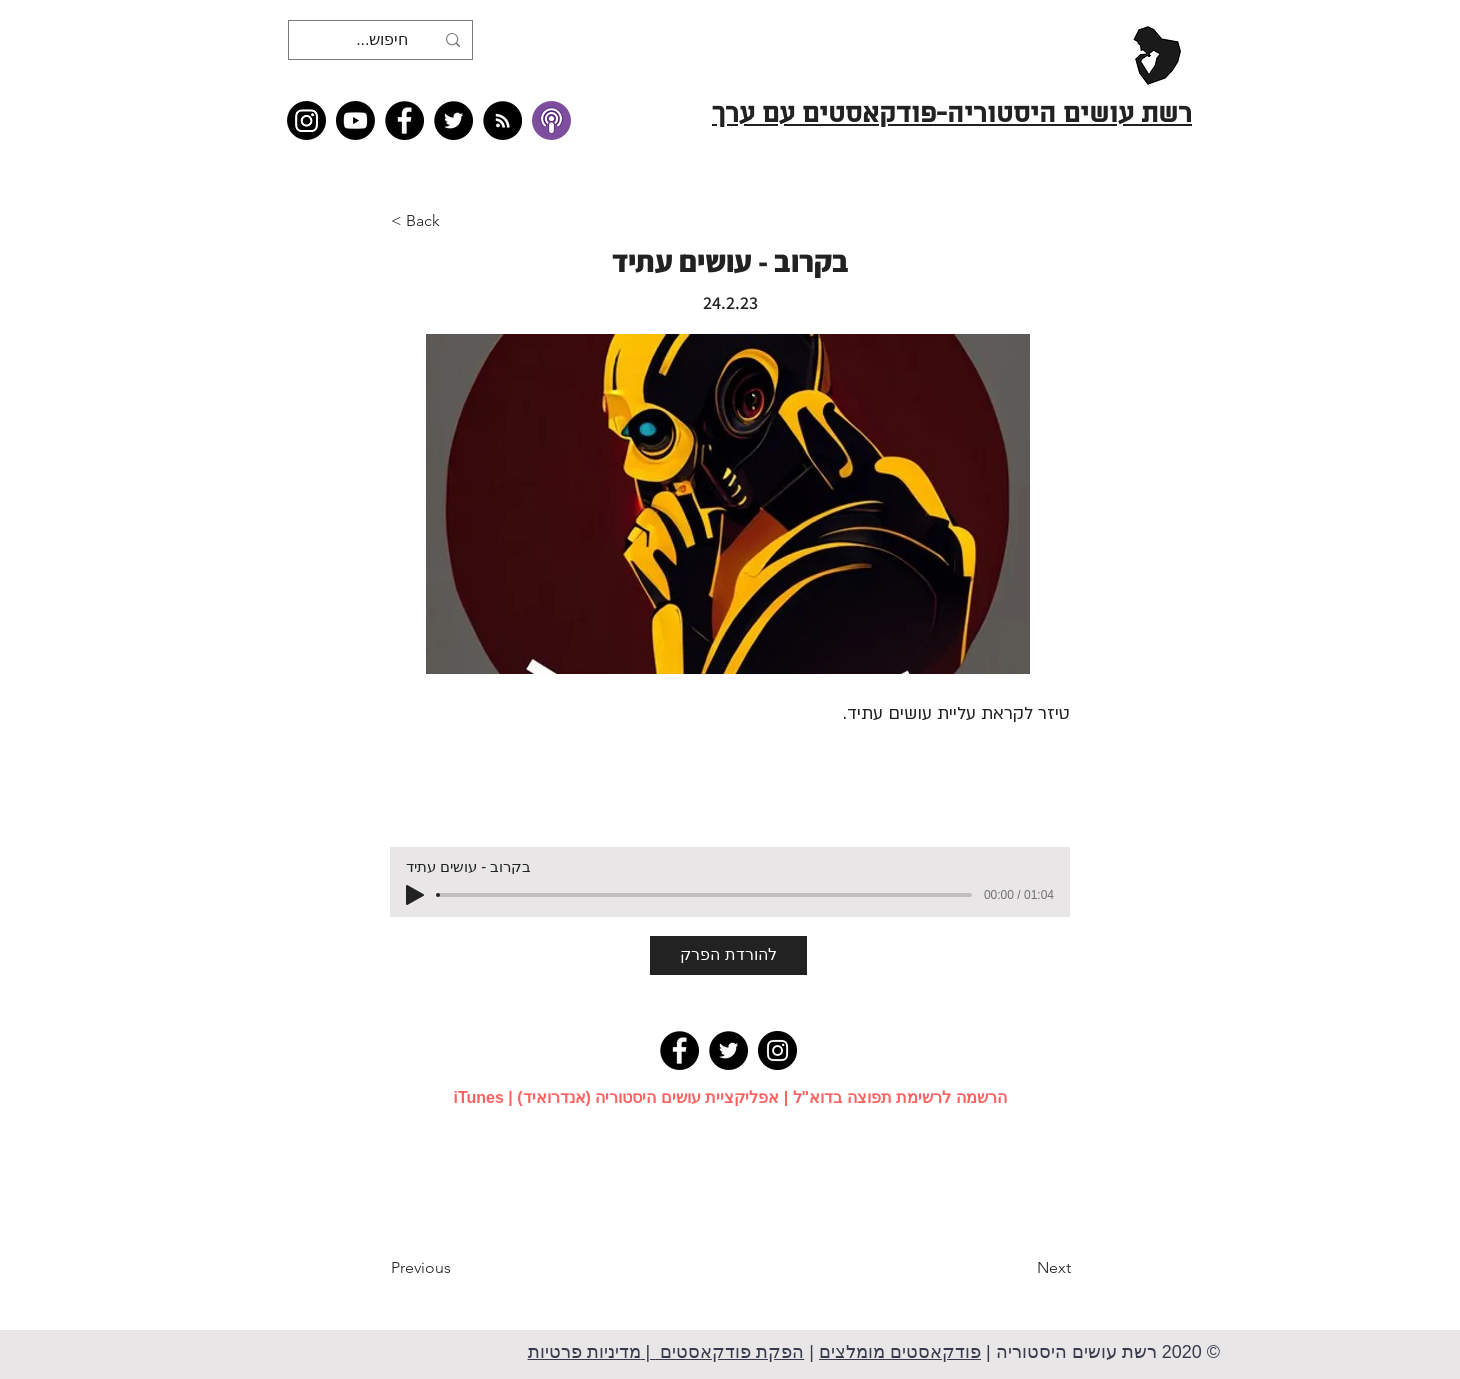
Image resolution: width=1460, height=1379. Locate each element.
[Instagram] (306, 120)
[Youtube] (355, 120)
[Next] (1021, 1268)
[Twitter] (453, 120)
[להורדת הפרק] (728, 955)
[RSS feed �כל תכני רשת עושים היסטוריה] (502, 120)
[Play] (415, 895)
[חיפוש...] (382, 40)
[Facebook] (404, 120)
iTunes (478, 1097)
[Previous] (457, 1268)
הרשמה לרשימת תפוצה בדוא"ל (900, 1097)
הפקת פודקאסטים (729, 1352)
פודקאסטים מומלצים (900, 1352)
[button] (457, 221)
